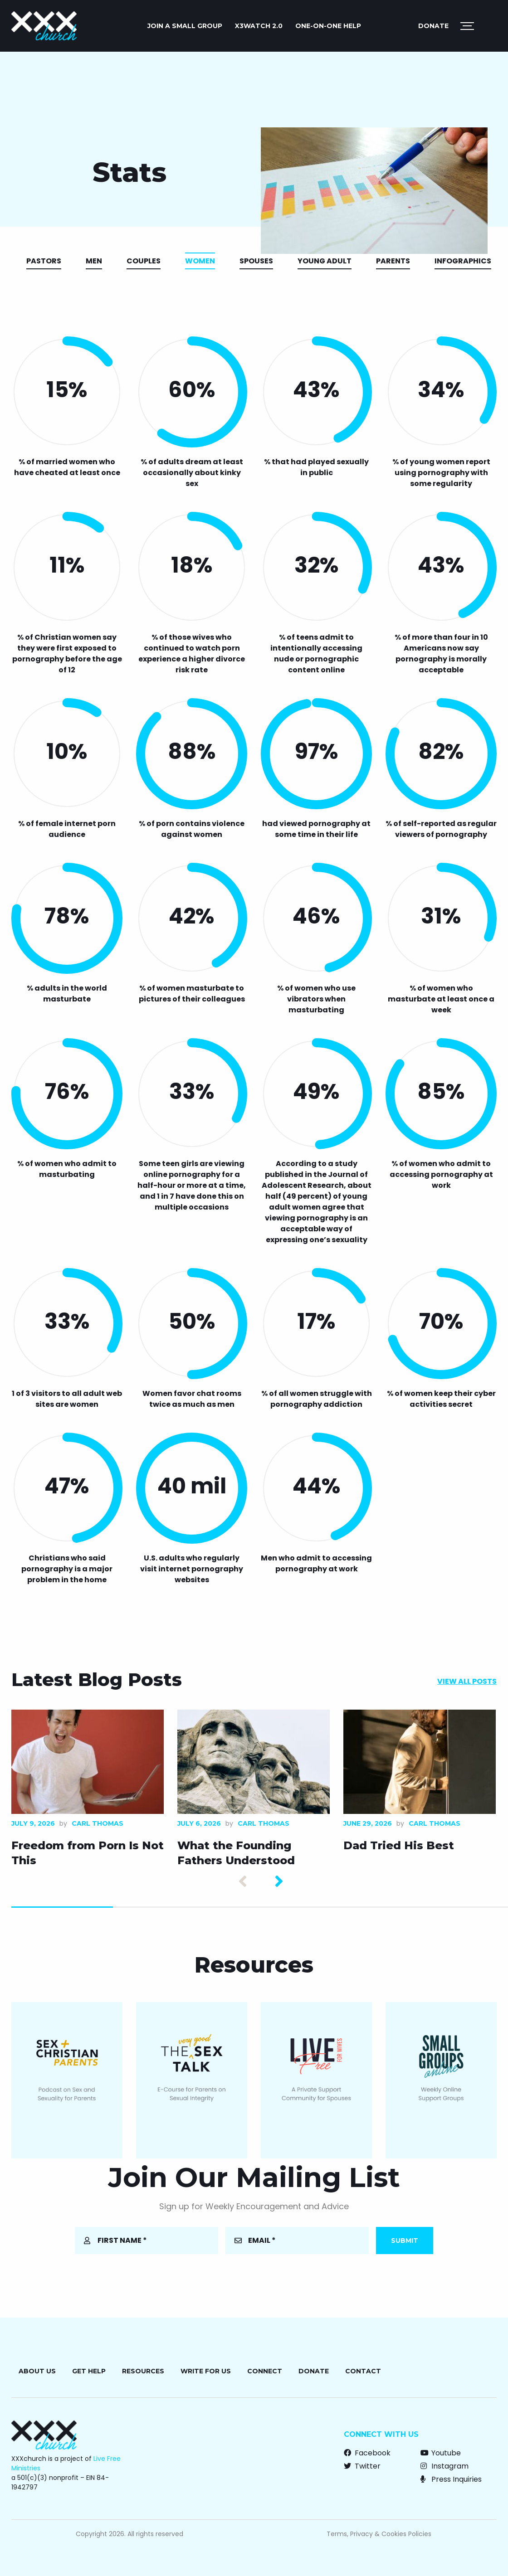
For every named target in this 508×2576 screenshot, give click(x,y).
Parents (393, 261)
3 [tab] (265, 1907)
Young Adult (325, 261)
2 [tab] (164, 1907)
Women (200, 261)
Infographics (463, 261)
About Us (37, 2371)
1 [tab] (62, 1907)
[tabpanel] (87, 1791)
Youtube (440, 2453)
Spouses (256, 261)
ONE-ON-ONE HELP (328, 26)
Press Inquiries (451, 2479)
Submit (404, 2240)
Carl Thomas (97, 1823)
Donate (433, 26)
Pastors (43, 261)
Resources (143, 2371)
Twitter (362, 2466)
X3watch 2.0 (259, 26)
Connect (264, 2371)
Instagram (444, 2466)
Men (94, 261)
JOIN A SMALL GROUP (184, 26)
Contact (363, 2371)
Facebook (367, 2453)
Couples (144, 261)
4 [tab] (367, 1907)
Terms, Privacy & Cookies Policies (379, 2533)
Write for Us (206, 2371)
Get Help (89, 2371)
